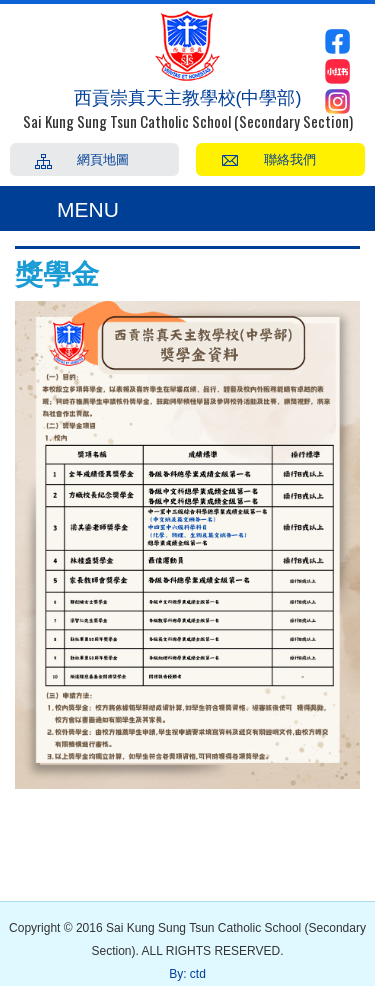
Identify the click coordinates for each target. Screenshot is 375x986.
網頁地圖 (103, 158)
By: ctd (187, 974)
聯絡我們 (290, 158)
